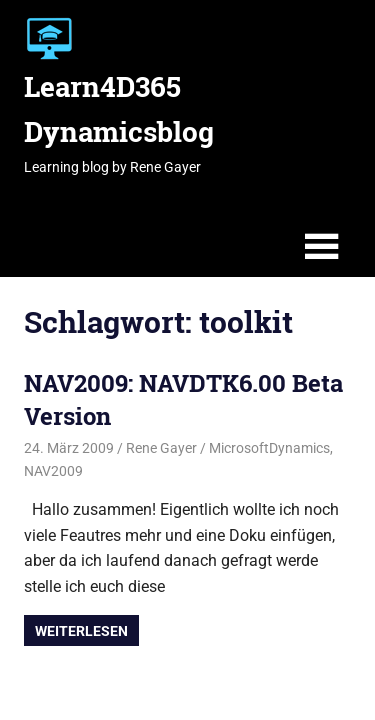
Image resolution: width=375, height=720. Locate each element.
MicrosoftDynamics (269, 448)
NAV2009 (53, 471)
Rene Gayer (161, 448)
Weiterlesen (81, 631)
